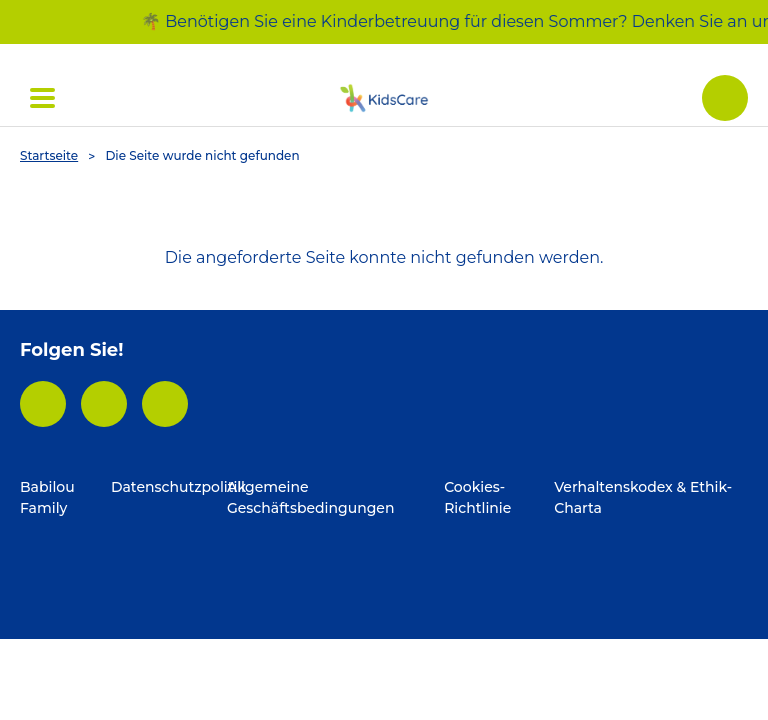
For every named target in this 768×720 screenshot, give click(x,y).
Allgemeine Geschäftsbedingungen (311, 497)
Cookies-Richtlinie (477, 497)
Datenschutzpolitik (169, 487)
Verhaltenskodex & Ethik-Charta (643, 497)
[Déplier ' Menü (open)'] (42, 98)
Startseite (49, 155)
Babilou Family (47, 497)
